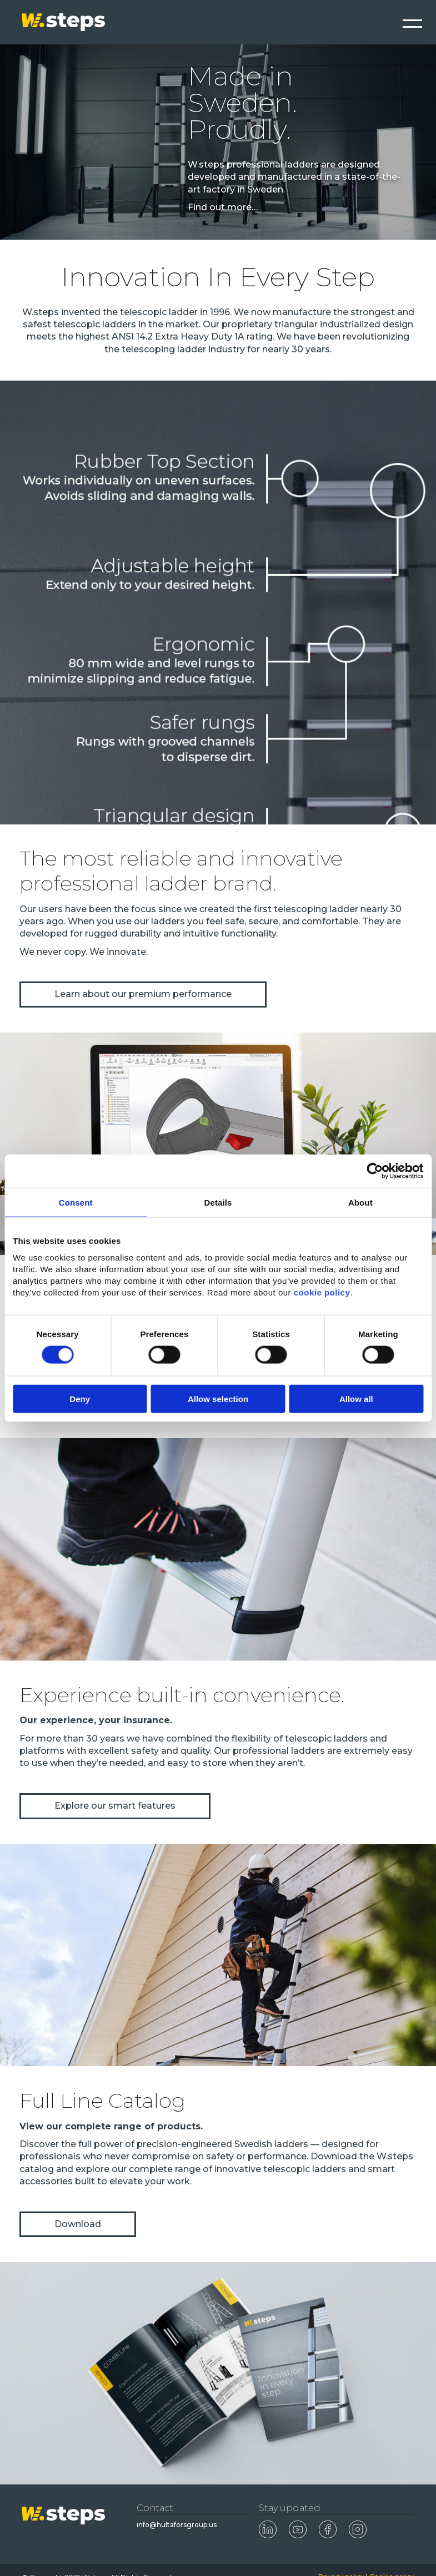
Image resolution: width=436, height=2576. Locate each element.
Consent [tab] (76, 1202)
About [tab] (360, 1202)
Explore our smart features (115, 1805)
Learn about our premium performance (143, 994)
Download (77, 2224)
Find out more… (223, 207)
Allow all (356, 1399)
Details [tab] (218, 1202)
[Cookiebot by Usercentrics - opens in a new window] (374, 1170)
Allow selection (218, 1399)
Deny (79, 1399)
